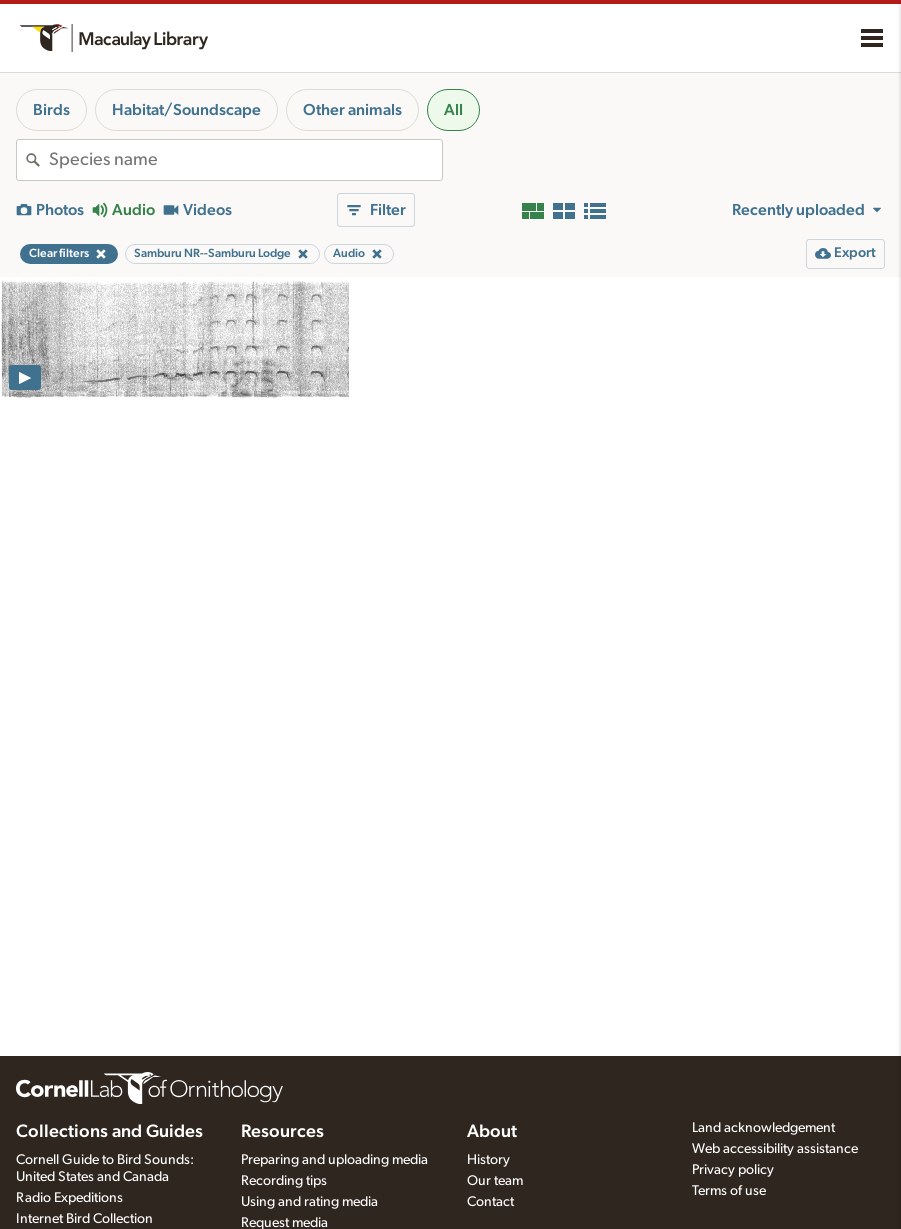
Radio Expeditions (69, 1198)
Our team (495, 1181)
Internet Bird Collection (84, 1219)
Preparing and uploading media (334, 1160)
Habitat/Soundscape (186, 110)
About (492, 1132)
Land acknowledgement (763, 1128)
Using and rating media (309, 1202)
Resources (282, 1132)
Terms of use (729, 1191)
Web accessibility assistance (775, 1149)
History (488, 1160)
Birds (51, 110)
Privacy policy (733, 1170)
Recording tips (284, 1181)
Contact (490, 1202)
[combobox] (245, 160)
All (453, 110)
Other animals (352, 110)
